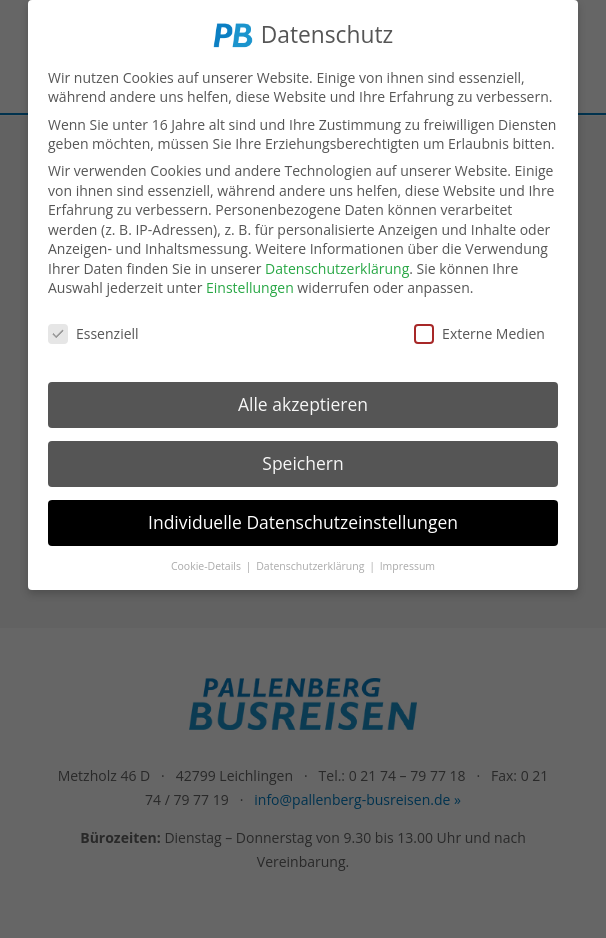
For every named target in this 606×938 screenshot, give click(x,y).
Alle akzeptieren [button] (303, 402)
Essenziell (93, 331)
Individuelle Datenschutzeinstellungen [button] (303, 520)
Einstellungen (250, 285)
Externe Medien (479, 331)
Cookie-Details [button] (207, 563)
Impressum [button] (407, 563)
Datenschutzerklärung (337, 266)
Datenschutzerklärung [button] (311, 563)
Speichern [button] (302, 461)
